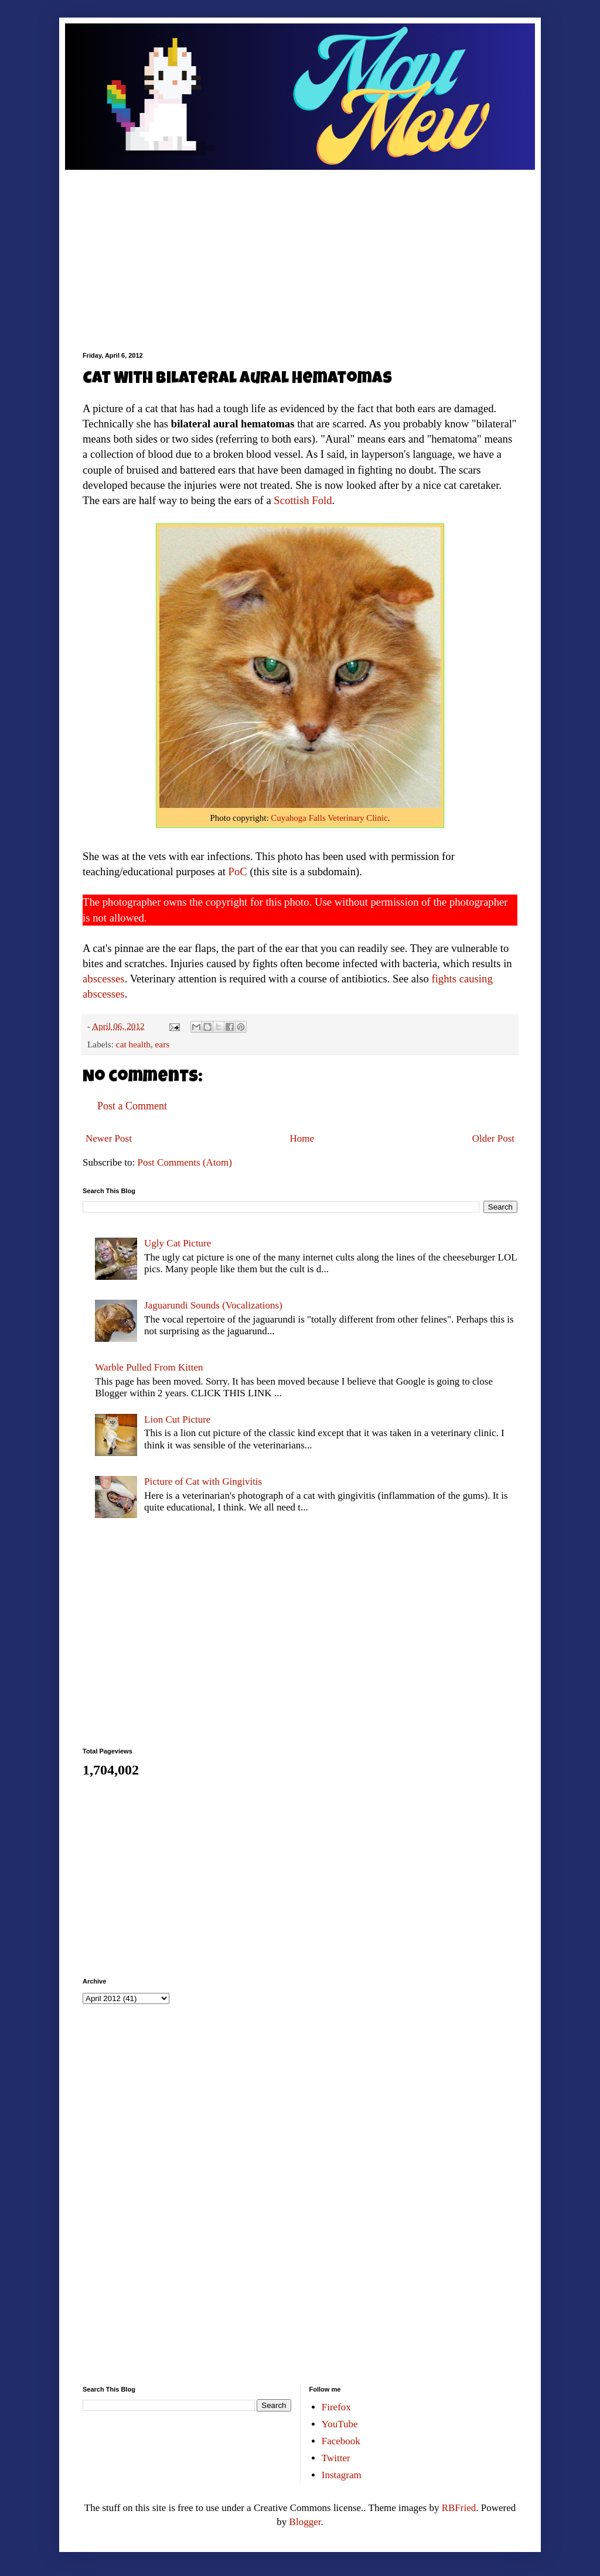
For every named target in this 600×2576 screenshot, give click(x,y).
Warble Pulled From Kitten (149, 1367)
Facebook (341, 2441)
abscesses (104, 978)
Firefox (336, 2407)
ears (162, 1044)
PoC (238, 871)
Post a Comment (132, 1106)
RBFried (459, 2507)
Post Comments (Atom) (185, 1162)
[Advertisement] (300, 252)
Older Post (493, 1138)
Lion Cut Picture (177, 1419)
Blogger (305, 2521)
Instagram (342, 2475)
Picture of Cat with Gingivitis (203, 1481)
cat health (133, 1044)
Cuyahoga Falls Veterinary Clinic (329, 818)
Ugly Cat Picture (177, 1243)
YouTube (340, 2424)
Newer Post (109, 1138)
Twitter (336, 2458)
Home (302, 1138)
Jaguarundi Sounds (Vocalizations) (213, 1305)
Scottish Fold (303, 500)
